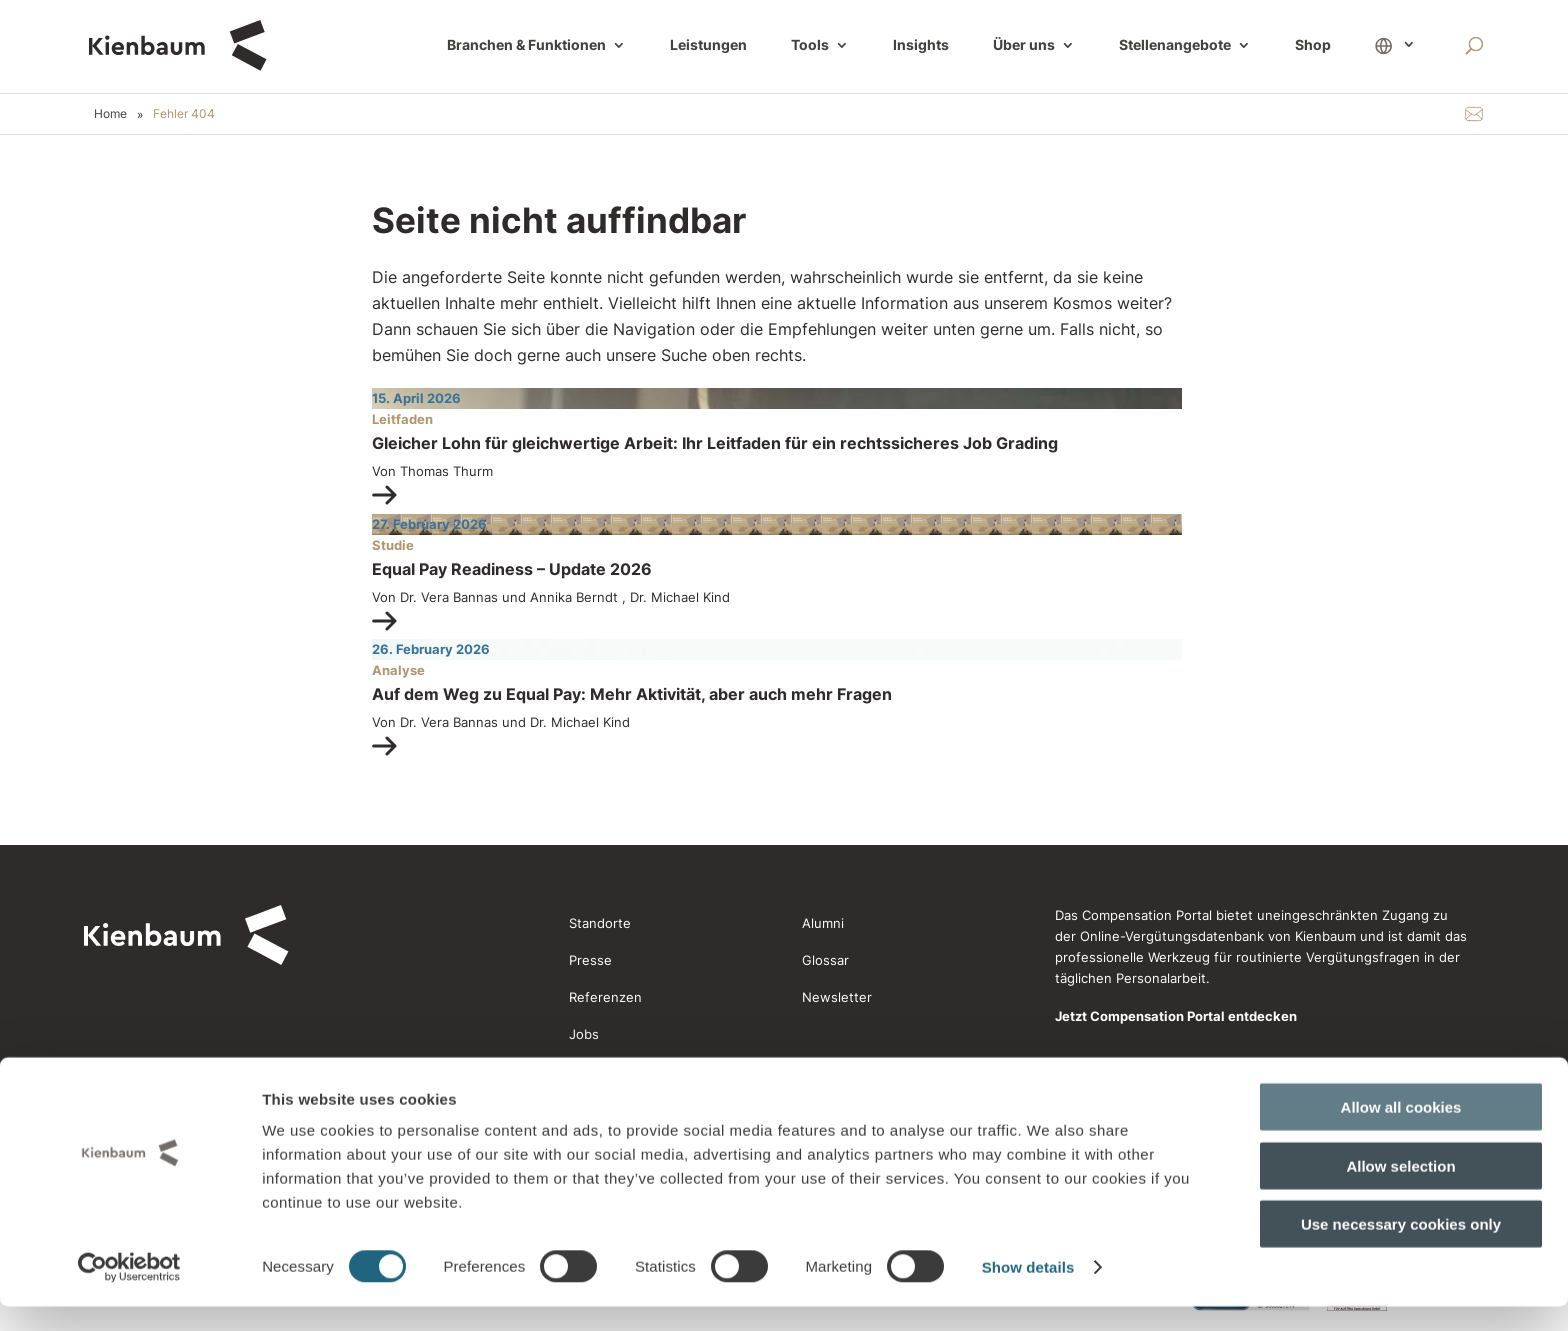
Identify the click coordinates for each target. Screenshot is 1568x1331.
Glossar (825, 960)
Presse (590, 960)
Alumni (823, 923)
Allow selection (1400, 1190)
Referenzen (605, 997)
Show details (1028, 1291)
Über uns (1024, 46)
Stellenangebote (1175, 46)
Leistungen (708, 46)
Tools (810, 46)
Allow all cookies (1401, 1131)
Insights (921, 46)
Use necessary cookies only (1401, 1248)
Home (110, 113)
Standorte (600, 923)
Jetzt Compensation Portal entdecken (1176, 1016)
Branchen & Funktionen (526, 46)
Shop (1313, 46)
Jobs (584, 1034)
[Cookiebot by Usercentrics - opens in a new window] (129, 1292)
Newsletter (837, 997)
